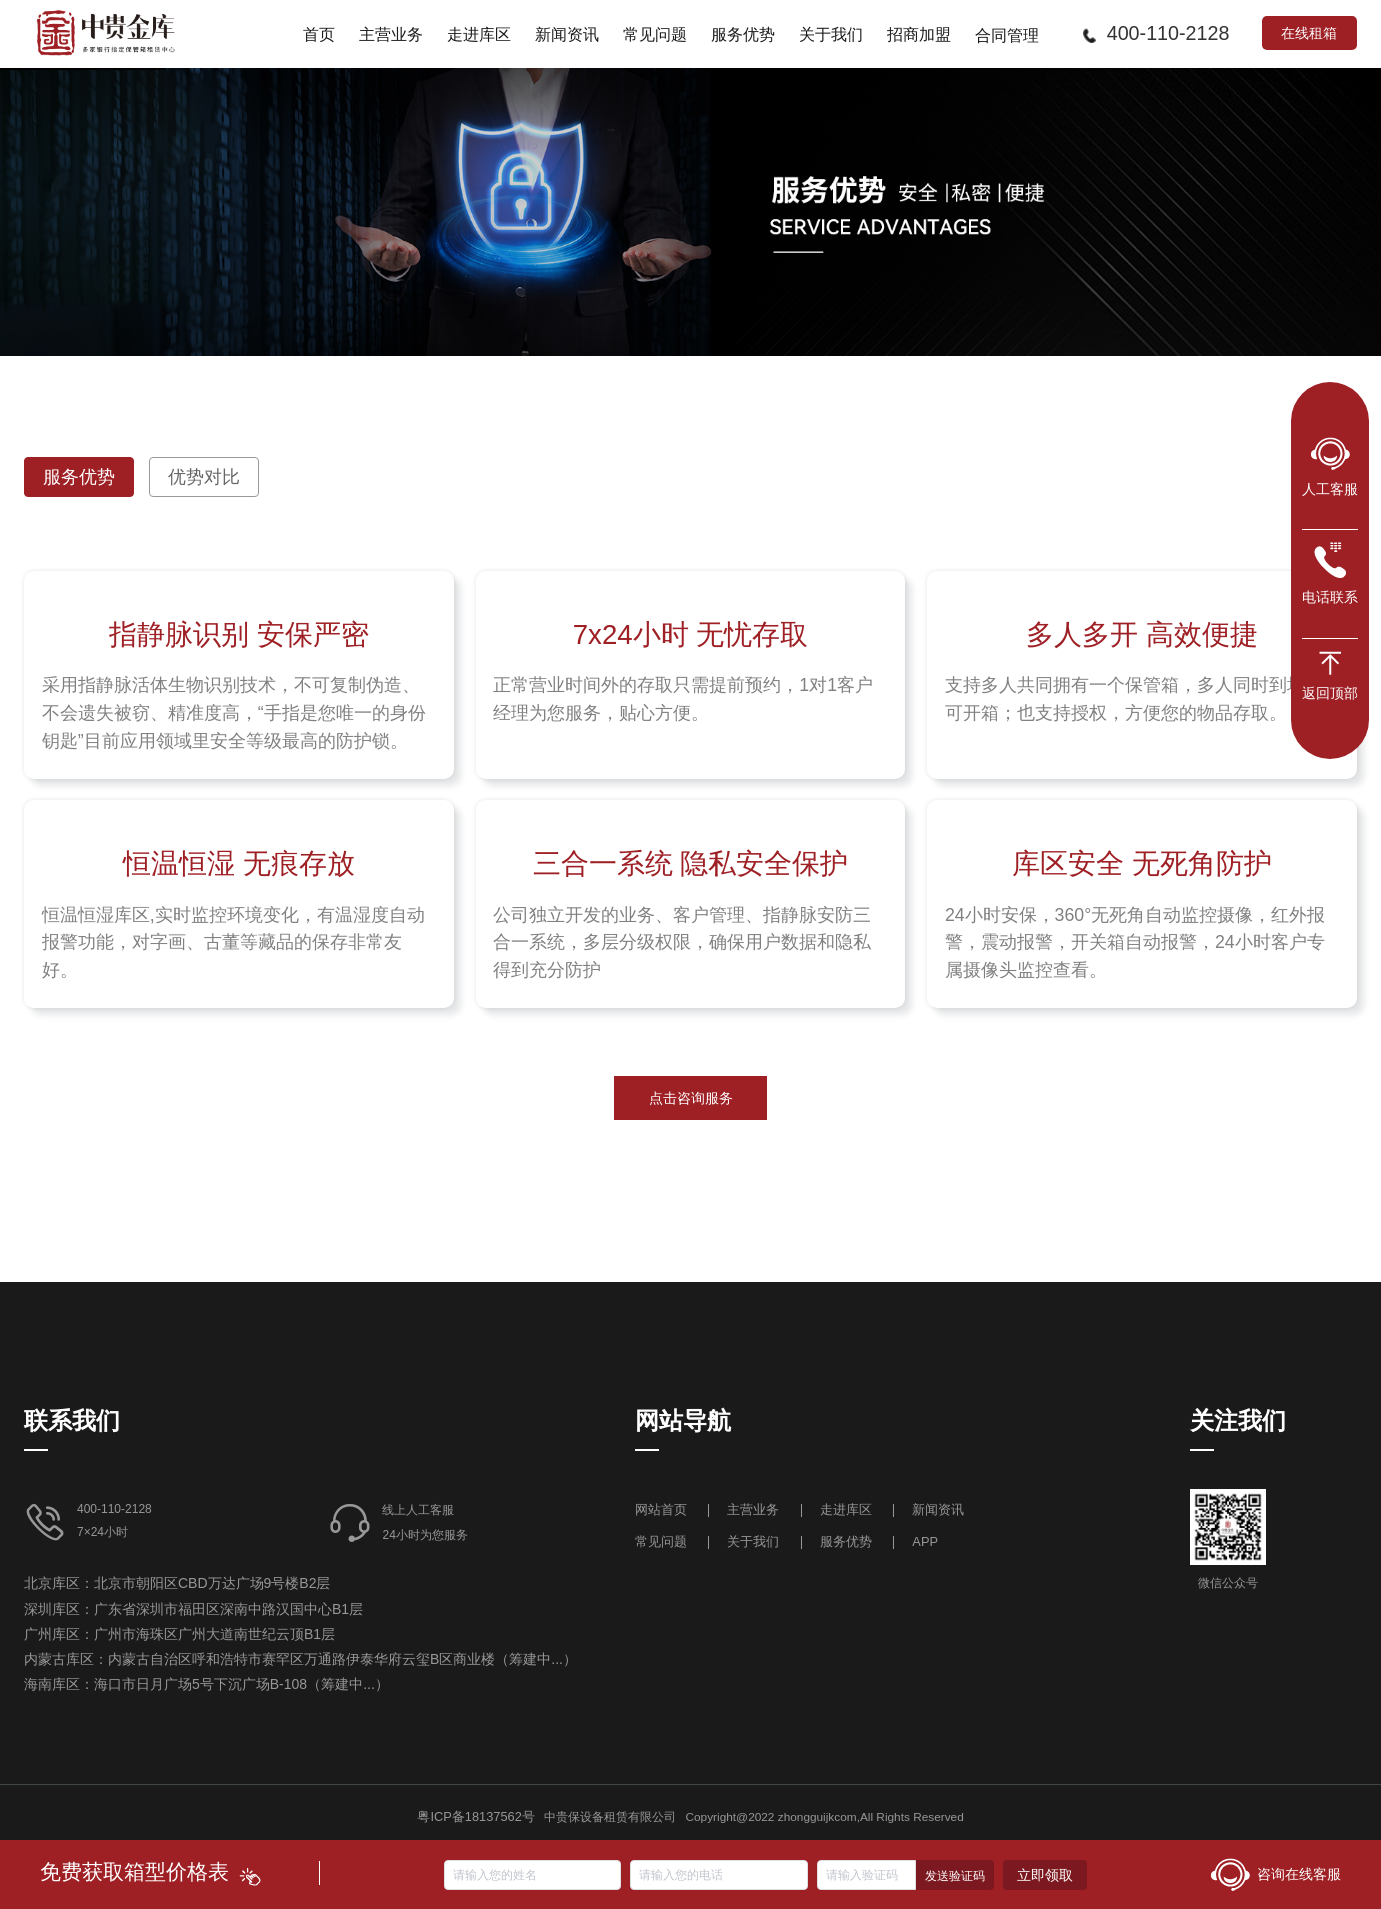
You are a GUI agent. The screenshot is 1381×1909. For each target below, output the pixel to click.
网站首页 (663, 1509)
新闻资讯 (938, 1509)
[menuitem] (319, 34)
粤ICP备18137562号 (475, 1816)
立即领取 (1045, 1875)
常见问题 (661, 1541)
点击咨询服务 (691, 1098)
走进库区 (848, 1509)
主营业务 (753, 1509)
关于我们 (753, 1541)
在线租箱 (1309, 33)
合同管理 (1007, 34)
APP (925, 1541)
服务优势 (846, 1541)
